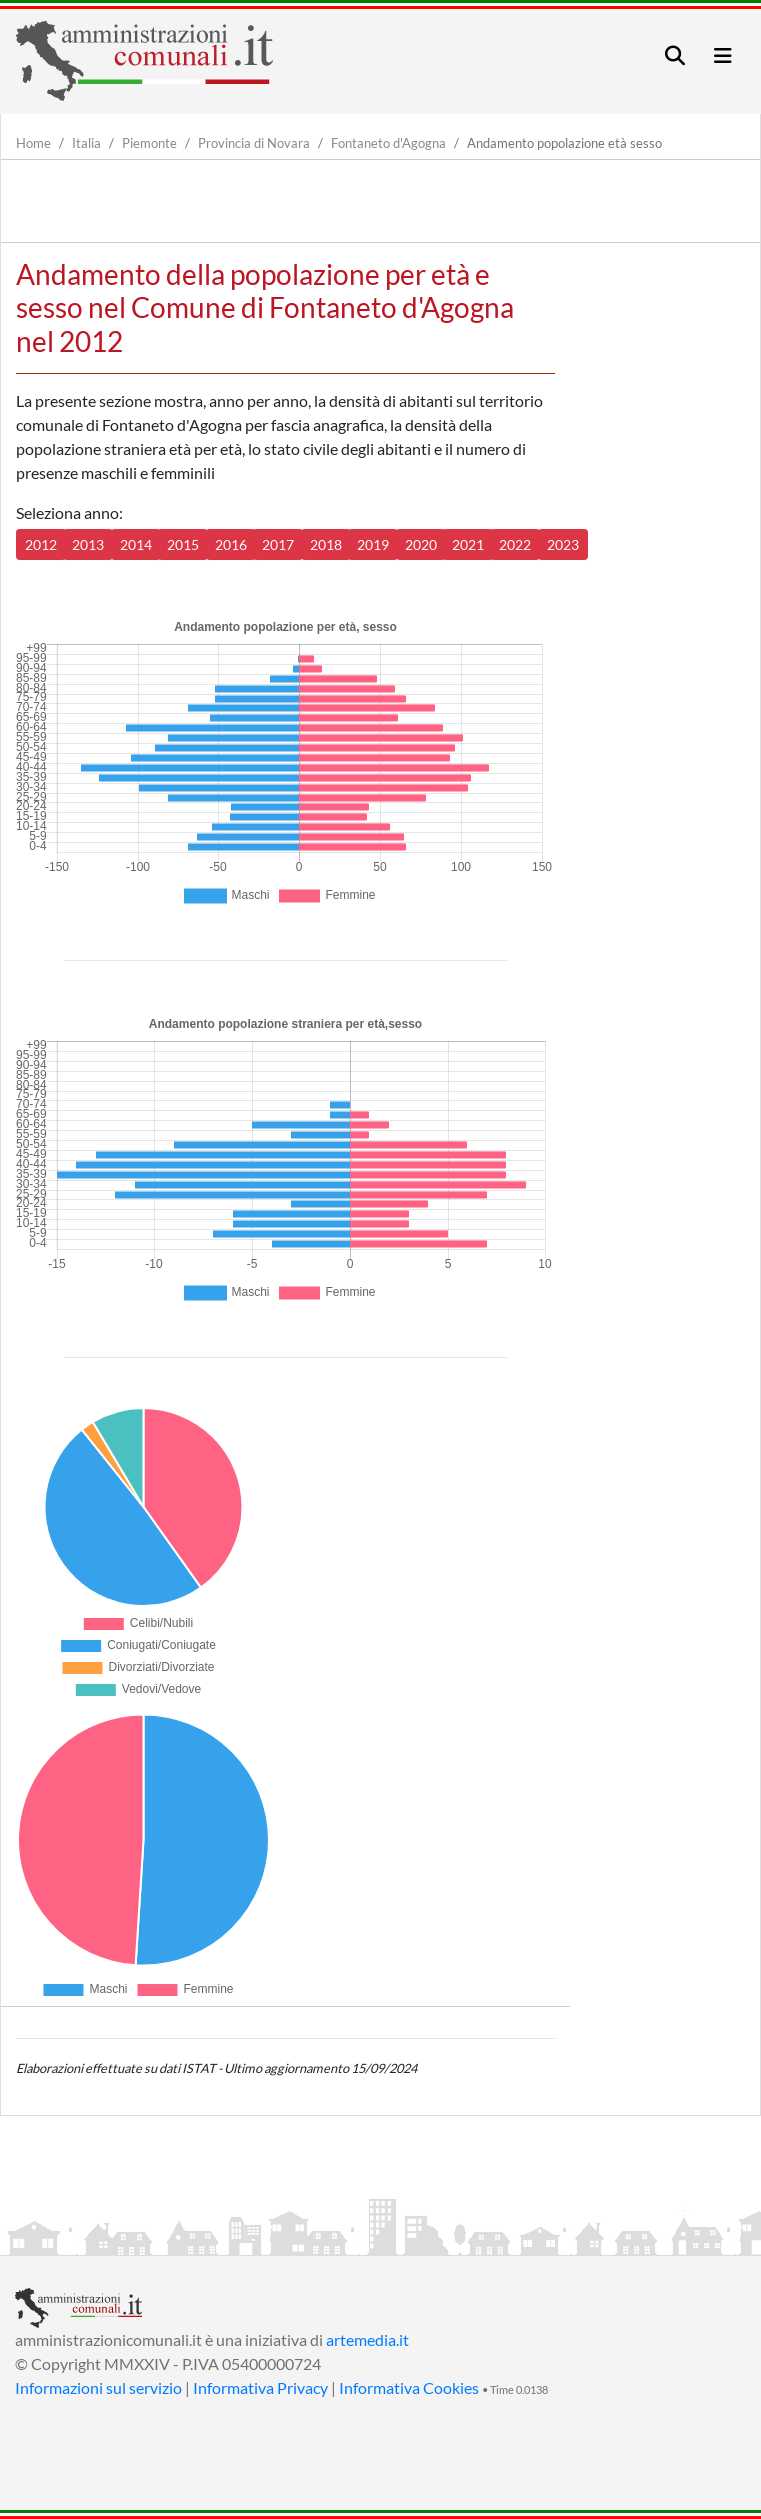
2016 (231, 544)
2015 (183, 544)
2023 (563, 544)
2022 (515, 544)
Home (33, 143)
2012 (41, 544)
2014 (136, 544)
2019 (373, 544)
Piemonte (149, 143)
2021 (468, 544)
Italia (86, 143)
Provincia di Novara (254, 143)
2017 (278, 544)
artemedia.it (367, 2339)
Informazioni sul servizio (98, 2387)
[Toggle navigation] (675, 55)
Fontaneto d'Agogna (388, 143)
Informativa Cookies (409, 2387)
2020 (421, 544)
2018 (326, 544)
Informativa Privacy (260, 2387)
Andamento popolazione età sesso (564, 143)
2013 (88, 544)
